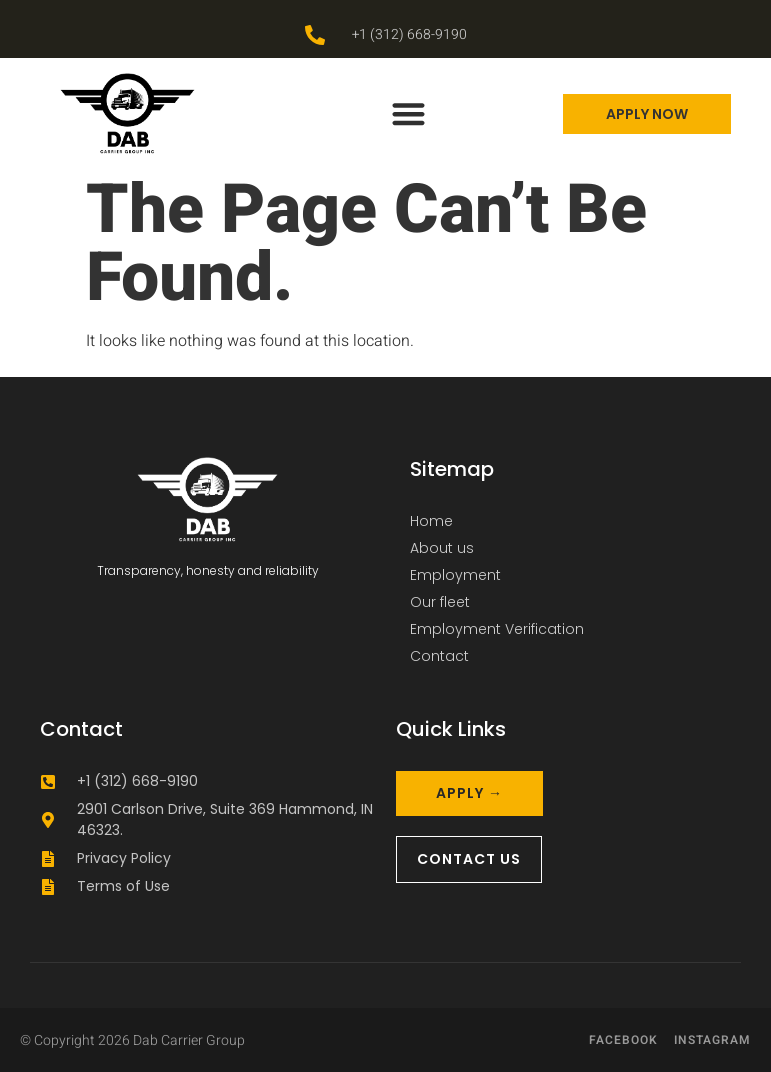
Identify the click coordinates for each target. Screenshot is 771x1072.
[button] (408, 113)
